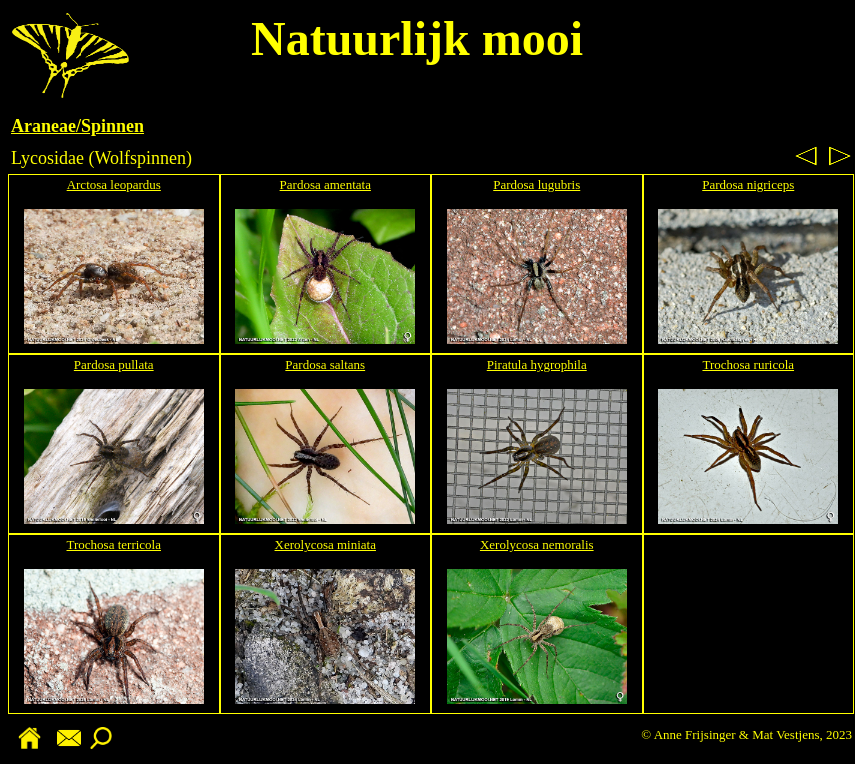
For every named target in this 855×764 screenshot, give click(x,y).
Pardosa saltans (325, 364)
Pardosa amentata (325, 184)
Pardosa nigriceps (748, 184)
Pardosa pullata (114, 364)
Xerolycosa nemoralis (537, 544)
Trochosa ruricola (748, 364)
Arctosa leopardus (114, 184)
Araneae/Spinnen (77, 126)
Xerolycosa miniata (325, 544)
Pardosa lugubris (536, 184)
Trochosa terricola (114, 544)
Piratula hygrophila (537, 364)
